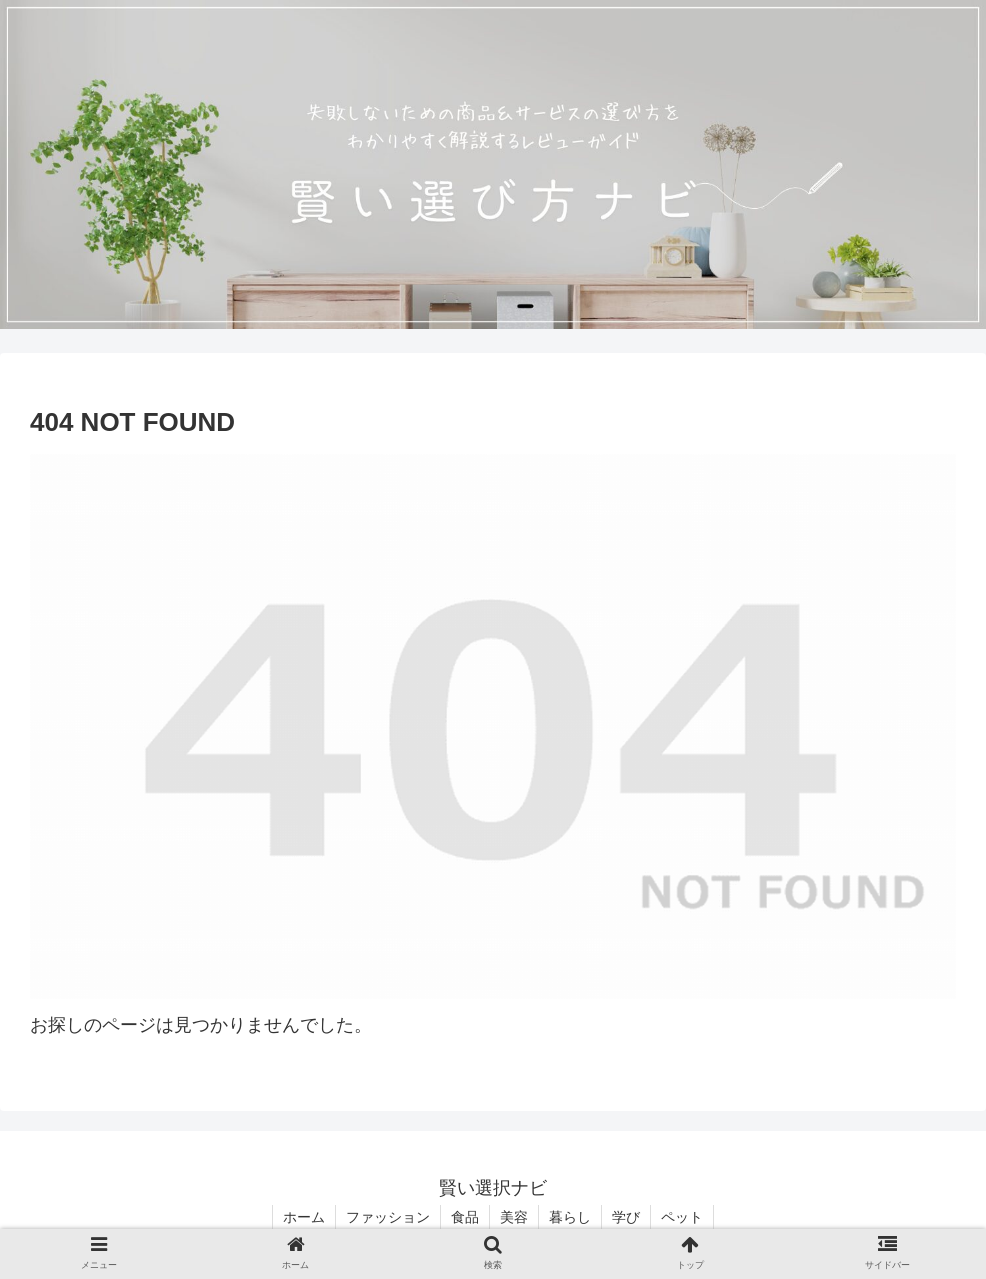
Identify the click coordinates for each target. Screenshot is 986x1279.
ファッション (388, 1217)
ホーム (304, 1217)
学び (626, 1217)
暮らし (570, 1217)
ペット (682, 1217)
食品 (465, 1217)
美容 (514, 1217)
